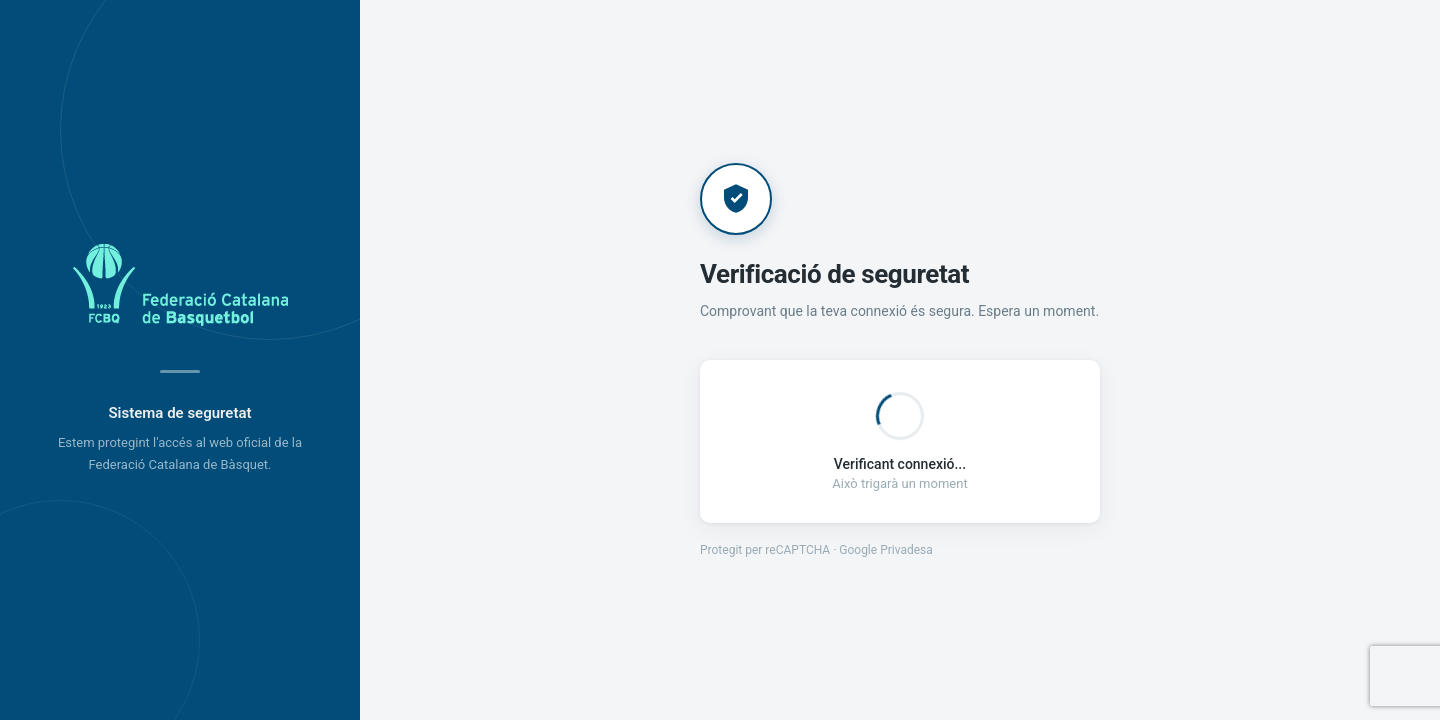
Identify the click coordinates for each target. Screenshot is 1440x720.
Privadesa (906, 550)
